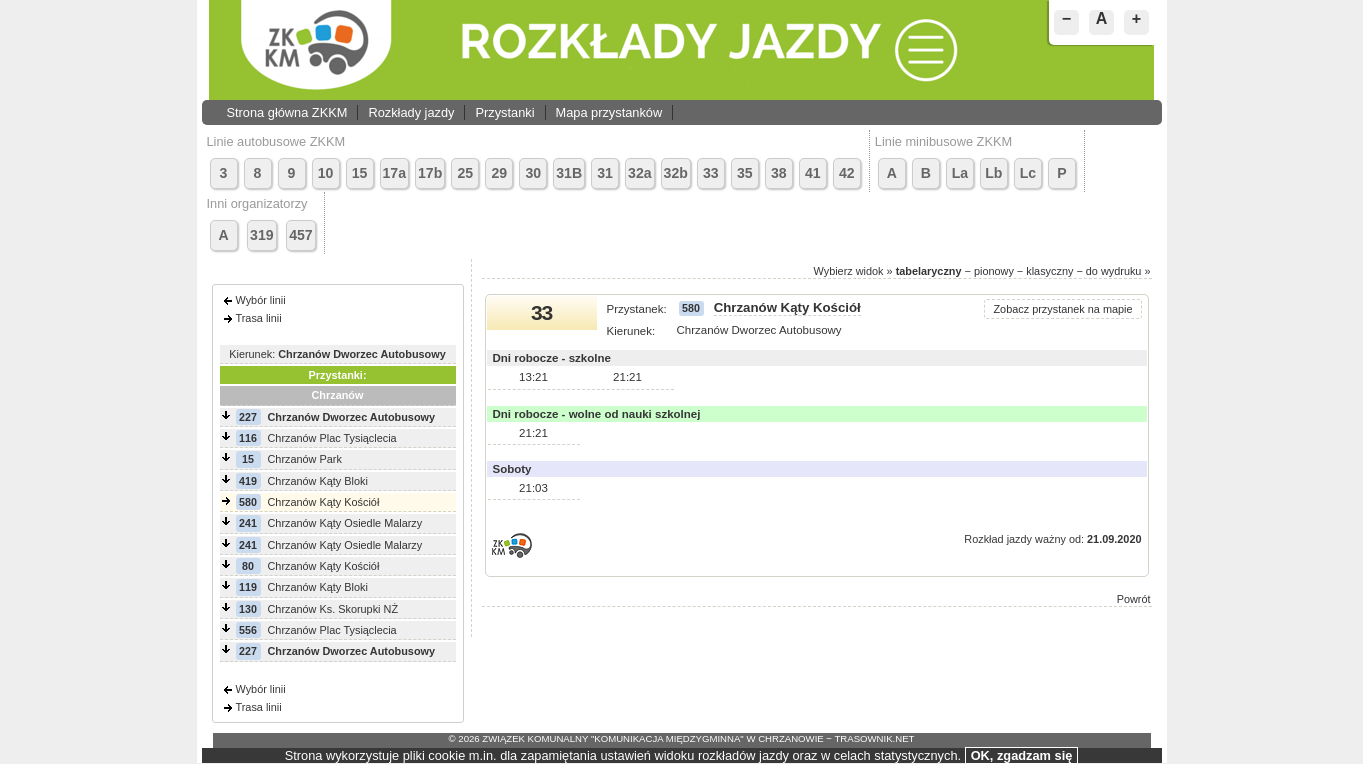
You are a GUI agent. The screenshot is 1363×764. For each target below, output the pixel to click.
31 (605, 173)
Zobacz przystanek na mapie (1062, 309)
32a (640, 173)
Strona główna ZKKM (287, 112)
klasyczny (1049, 271)
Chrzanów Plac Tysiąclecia (332, 438)
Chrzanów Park (305, 459)
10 (326, 173)
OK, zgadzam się (1022, 755)
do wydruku (1114, 271)
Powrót (1134, 599)
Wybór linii (261, 300)
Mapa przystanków (609, 112)
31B (569, 173)
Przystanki (504, 112)
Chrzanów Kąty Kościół (324, 502)
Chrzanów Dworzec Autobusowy (352, 417)
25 (465, 173)
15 (360, 173)
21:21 (627, 377)
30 (533, 173)
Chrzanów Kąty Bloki (318, 481)
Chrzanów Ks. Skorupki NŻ (333, 609)
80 (248, 566)
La (960, 173)
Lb (993, 173)
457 (301, 235)
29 (499, 173)
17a (395, 173)
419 (248, 481)
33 (711, 173)
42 (847, 173)
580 (248, 502)
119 (248, 587)
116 (248, 438)
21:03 (533, 488)
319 (262, 235)
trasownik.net (874, 738)
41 (813, 173)
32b (676, 173)
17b (430, 173)
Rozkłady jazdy (411, 112)
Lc (1028, 173)
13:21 (533, 377)
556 (248, 630)
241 (248, 523)
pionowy (994, 271)
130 (248, 609)
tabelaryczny (929, 271)
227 (248, 417)
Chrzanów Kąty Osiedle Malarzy (345, 523)
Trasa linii (259, 318)
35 (745, 173)
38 (779, 173)
